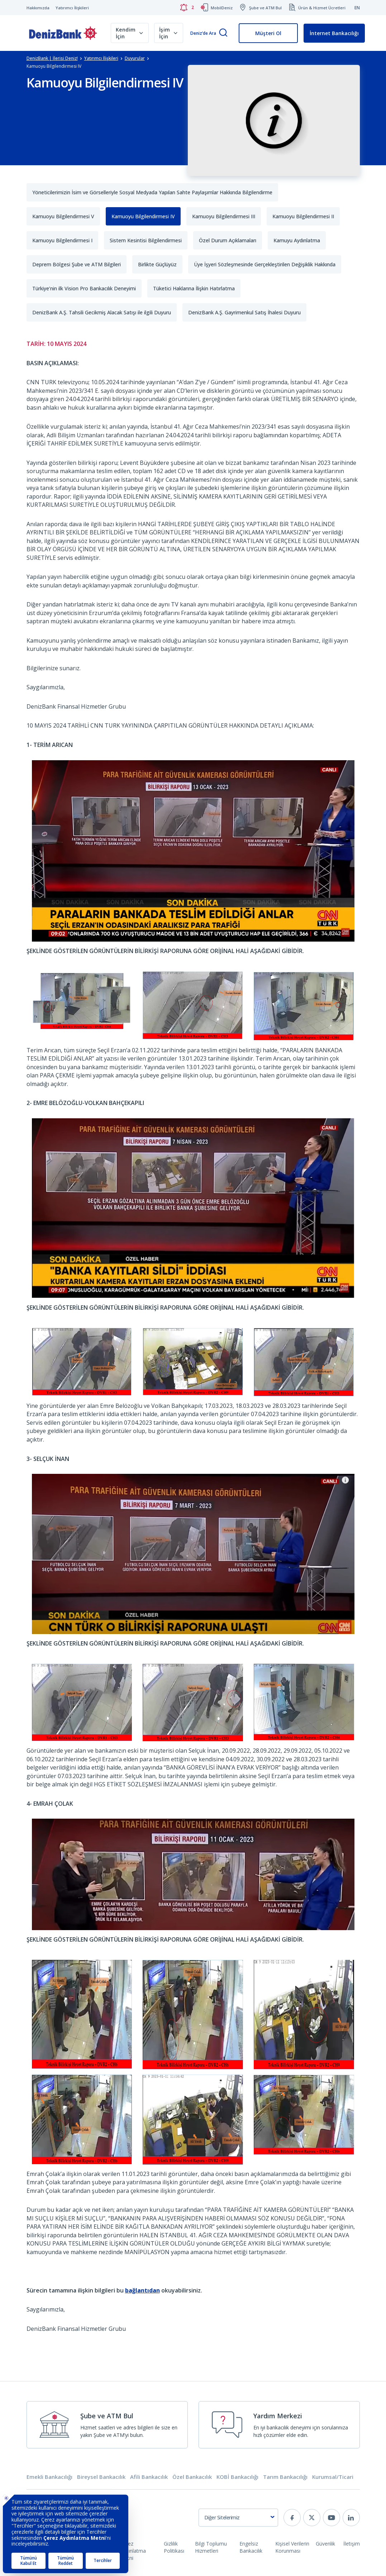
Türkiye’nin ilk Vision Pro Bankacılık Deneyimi (84, 288)
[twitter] (311, 2517)
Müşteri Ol (268, 33)
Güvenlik (325, 2543)
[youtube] (331, 2517)
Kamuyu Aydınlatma (296, 240)
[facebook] (292, 2517)
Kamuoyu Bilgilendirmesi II (303, 216)
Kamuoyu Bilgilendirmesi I (62, 240)
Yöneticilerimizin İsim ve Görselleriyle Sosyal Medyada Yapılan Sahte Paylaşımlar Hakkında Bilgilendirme (152, 192)
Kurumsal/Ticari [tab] (332, 2476)
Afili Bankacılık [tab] (149, 2476)
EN (357, 8)
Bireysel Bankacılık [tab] (101, 2476)
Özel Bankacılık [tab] (192, 2476)
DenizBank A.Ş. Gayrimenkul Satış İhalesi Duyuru (244, 312)
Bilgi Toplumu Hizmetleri (211, 2547)
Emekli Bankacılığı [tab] (49, 2476)
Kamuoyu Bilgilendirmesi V (63, 216)
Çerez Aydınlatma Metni (133, 2550)
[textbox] (238, 2517)
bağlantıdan (142, 2290)
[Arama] (223, 33)
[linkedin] (351, 2517)
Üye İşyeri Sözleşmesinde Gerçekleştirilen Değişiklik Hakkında (264, 264)
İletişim (351, 2543)
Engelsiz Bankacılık (250, 2547)
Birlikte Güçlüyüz (157, 264)
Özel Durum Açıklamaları (227, 240)
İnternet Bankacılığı (334, 33)
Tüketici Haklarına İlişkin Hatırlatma (194, 288)
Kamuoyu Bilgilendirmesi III (223, 216)
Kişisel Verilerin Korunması (292, 2547)
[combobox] (238, 2518)
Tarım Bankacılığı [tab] (285, 2476)
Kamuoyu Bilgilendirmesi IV (143, 216)
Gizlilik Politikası (174, 2547)
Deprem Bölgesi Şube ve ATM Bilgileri (76, 264)
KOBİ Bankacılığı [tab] (237, 2476)
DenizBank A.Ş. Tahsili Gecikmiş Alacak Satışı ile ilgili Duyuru (101, 312)
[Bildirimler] (187, 7)
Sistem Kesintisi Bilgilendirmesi (146, 240)
